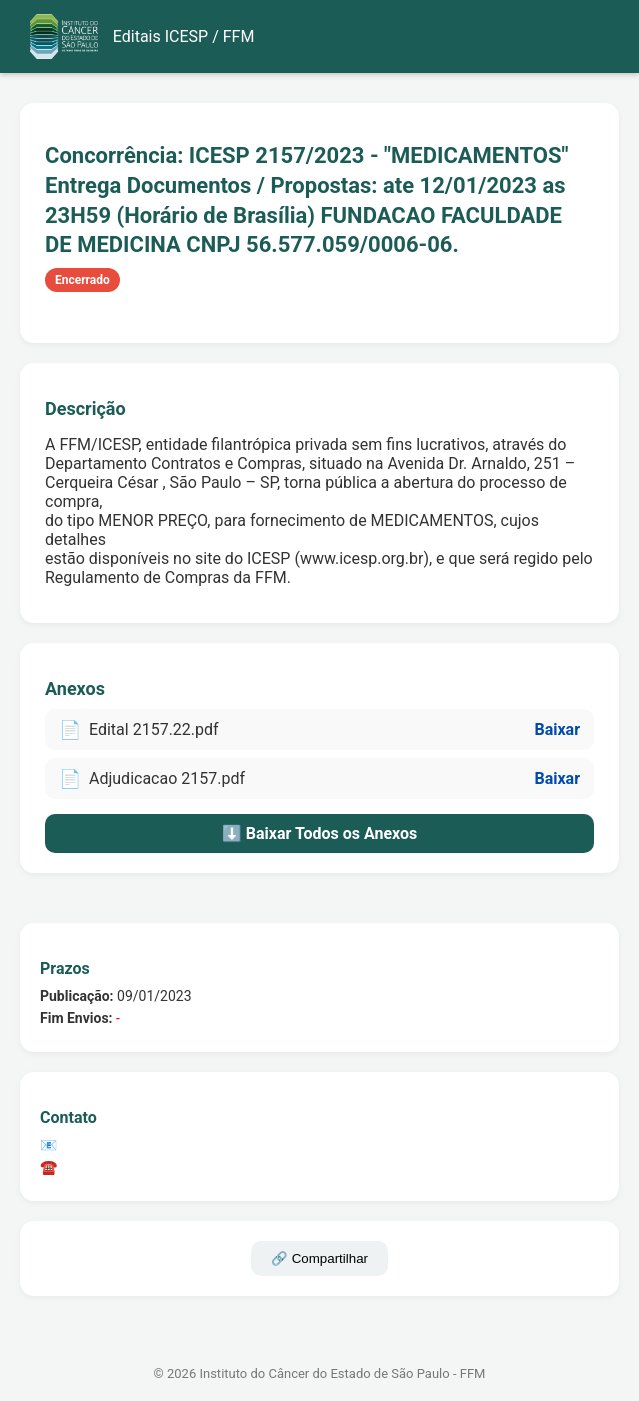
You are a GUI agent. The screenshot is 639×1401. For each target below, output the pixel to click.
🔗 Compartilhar (319, 1258)
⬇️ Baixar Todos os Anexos (319, 833)
